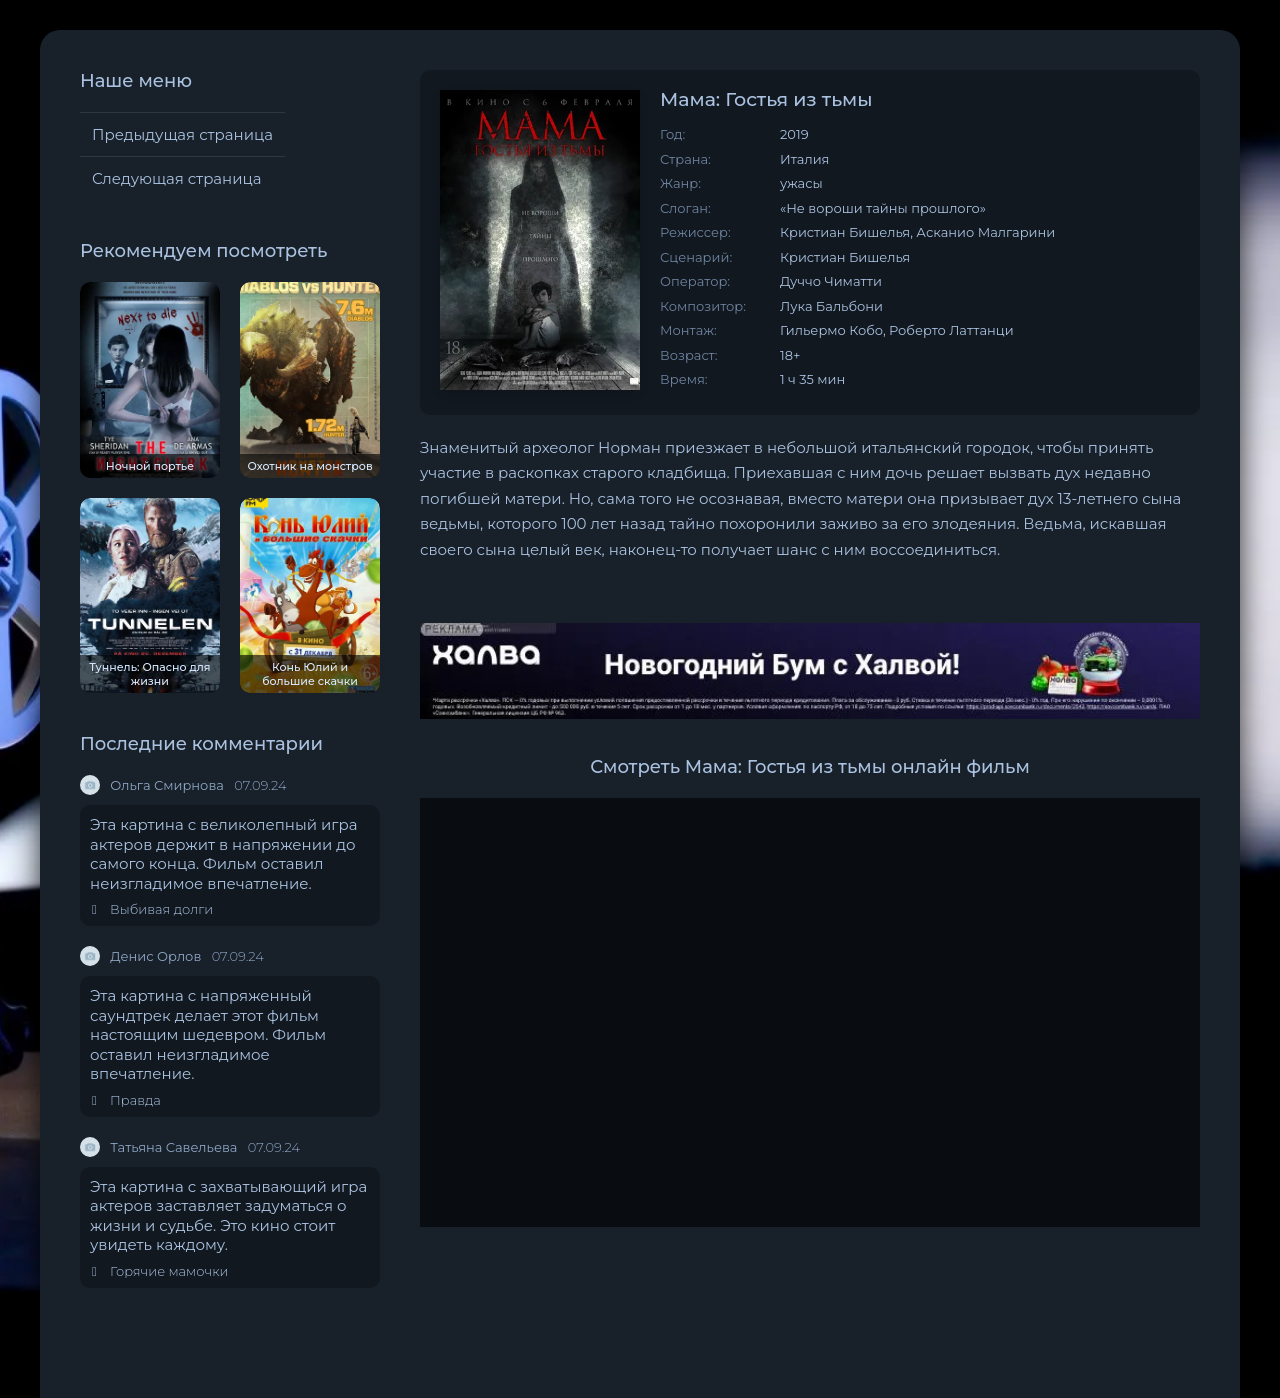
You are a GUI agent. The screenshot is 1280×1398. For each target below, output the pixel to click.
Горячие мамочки (160, 1271)
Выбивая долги (152, 909)
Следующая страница (177, 178)
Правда (126, 1100)
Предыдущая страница (182, 134)
